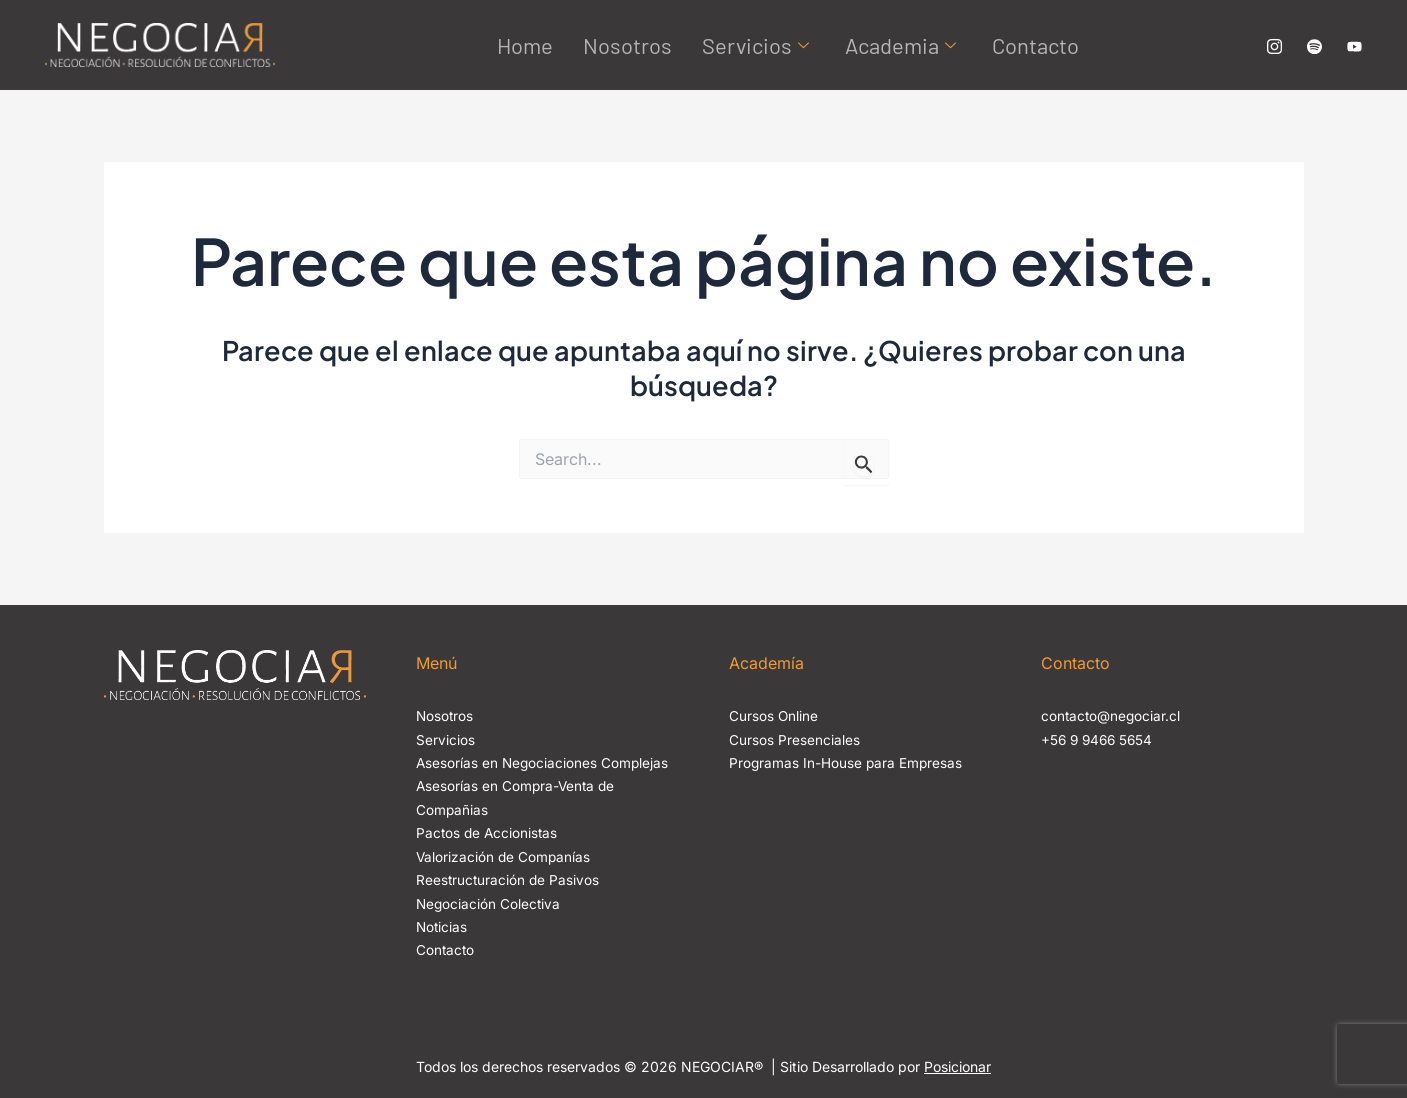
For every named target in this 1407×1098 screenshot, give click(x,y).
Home (525, 45)
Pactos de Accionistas (488, 831)
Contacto (1035, 45)
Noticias (442, 923)
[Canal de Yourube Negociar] (1354, 45)
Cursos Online (774, 715)
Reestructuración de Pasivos (509, 877)
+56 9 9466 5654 (1099, 739)
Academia (900, 45)
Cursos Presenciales (794, 739)
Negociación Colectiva (489, 900)
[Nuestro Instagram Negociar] (1274, 45)
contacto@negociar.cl (1112, 715)
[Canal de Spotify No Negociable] (1314, 45)
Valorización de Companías (504, 854)
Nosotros (627, 45)
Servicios (755, 45)
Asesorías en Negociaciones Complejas (544, 762)
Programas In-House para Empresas (847, 762)
